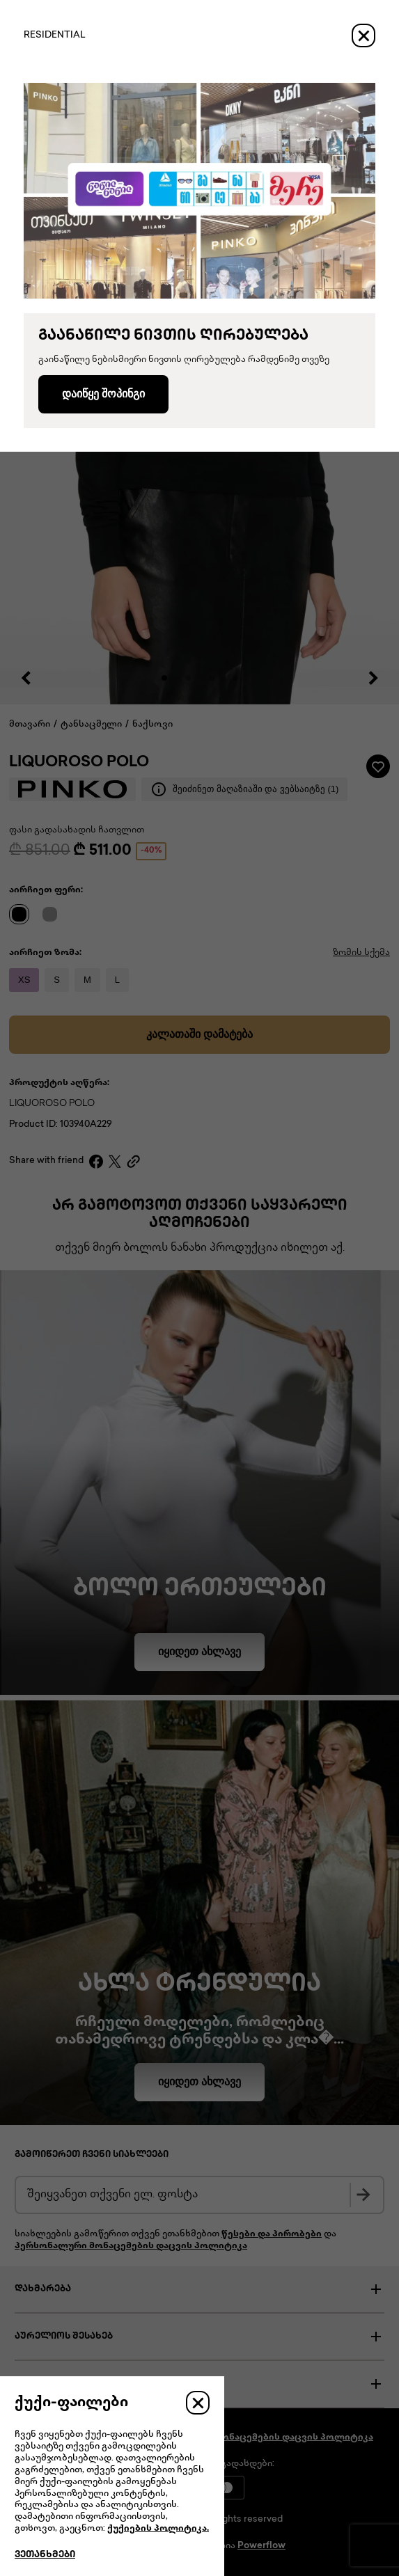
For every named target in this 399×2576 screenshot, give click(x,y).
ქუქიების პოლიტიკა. (158, 2529)
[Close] (363, 35)
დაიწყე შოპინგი (103, 394)
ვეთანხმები (45, 2555)
